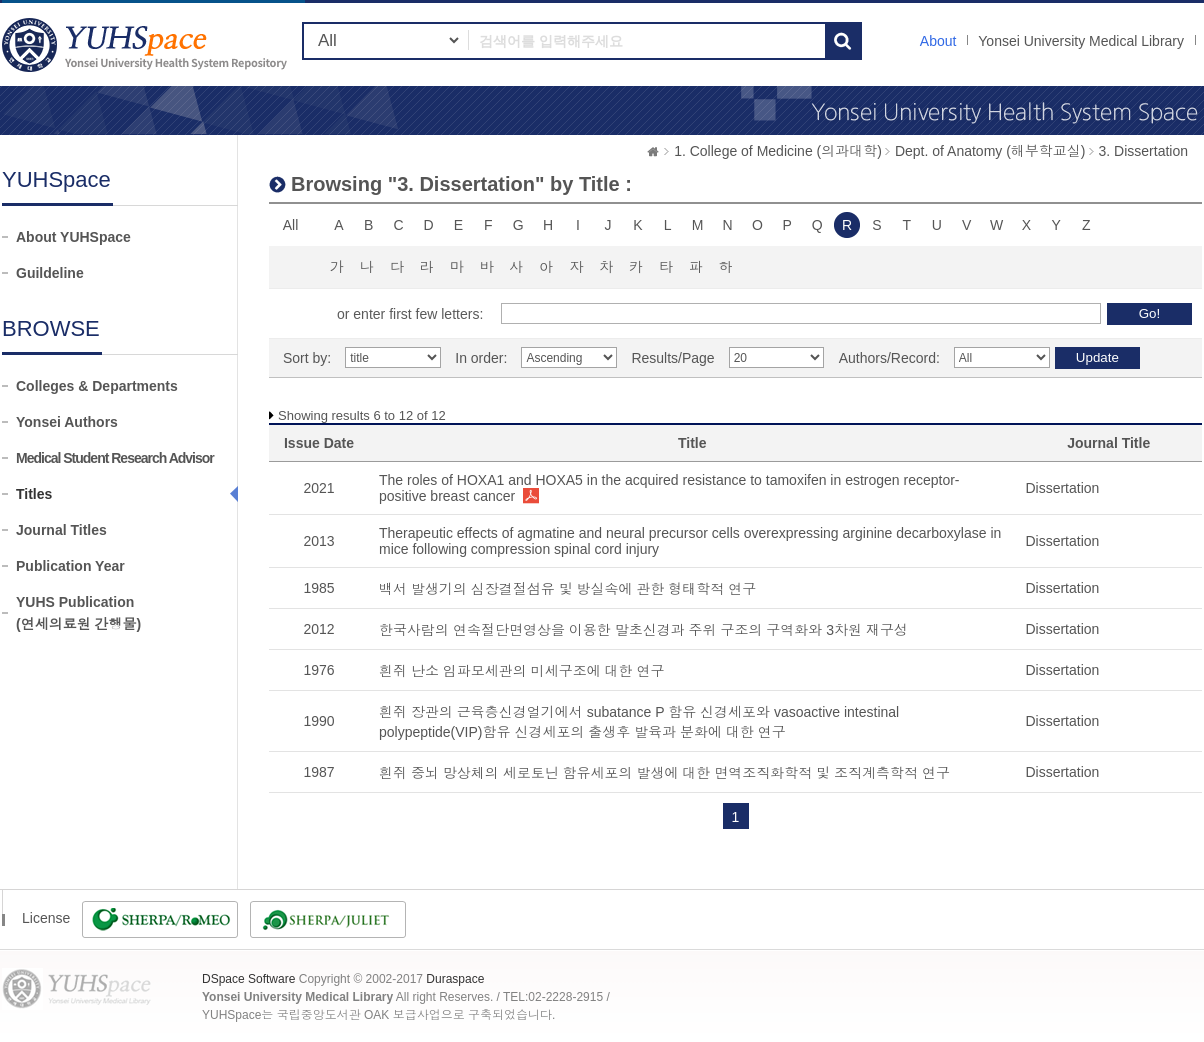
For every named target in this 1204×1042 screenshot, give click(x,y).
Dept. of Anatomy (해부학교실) (990, 151)
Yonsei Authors (67, 422)
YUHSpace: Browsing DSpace (147, 44)
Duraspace (455, 979)
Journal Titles (61, 530)
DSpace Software (248, 979)
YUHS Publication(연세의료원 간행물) (78, 613)
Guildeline (50, 273)
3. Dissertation (1143, 151)
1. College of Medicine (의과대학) (778, 151)
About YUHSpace (73, 237)
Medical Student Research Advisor (115, 458)
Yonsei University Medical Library (1081, 41)
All (291, 225)
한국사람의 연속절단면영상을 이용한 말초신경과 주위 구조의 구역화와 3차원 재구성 (643, 630)
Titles (34, 494)
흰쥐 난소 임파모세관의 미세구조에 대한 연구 (521, 671)
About (938, 41)
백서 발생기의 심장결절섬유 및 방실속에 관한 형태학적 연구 (567, 589)
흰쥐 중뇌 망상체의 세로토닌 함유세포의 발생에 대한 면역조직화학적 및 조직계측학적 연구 (664, 773)
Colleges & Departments (97, 386)
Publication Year (70, 566)
